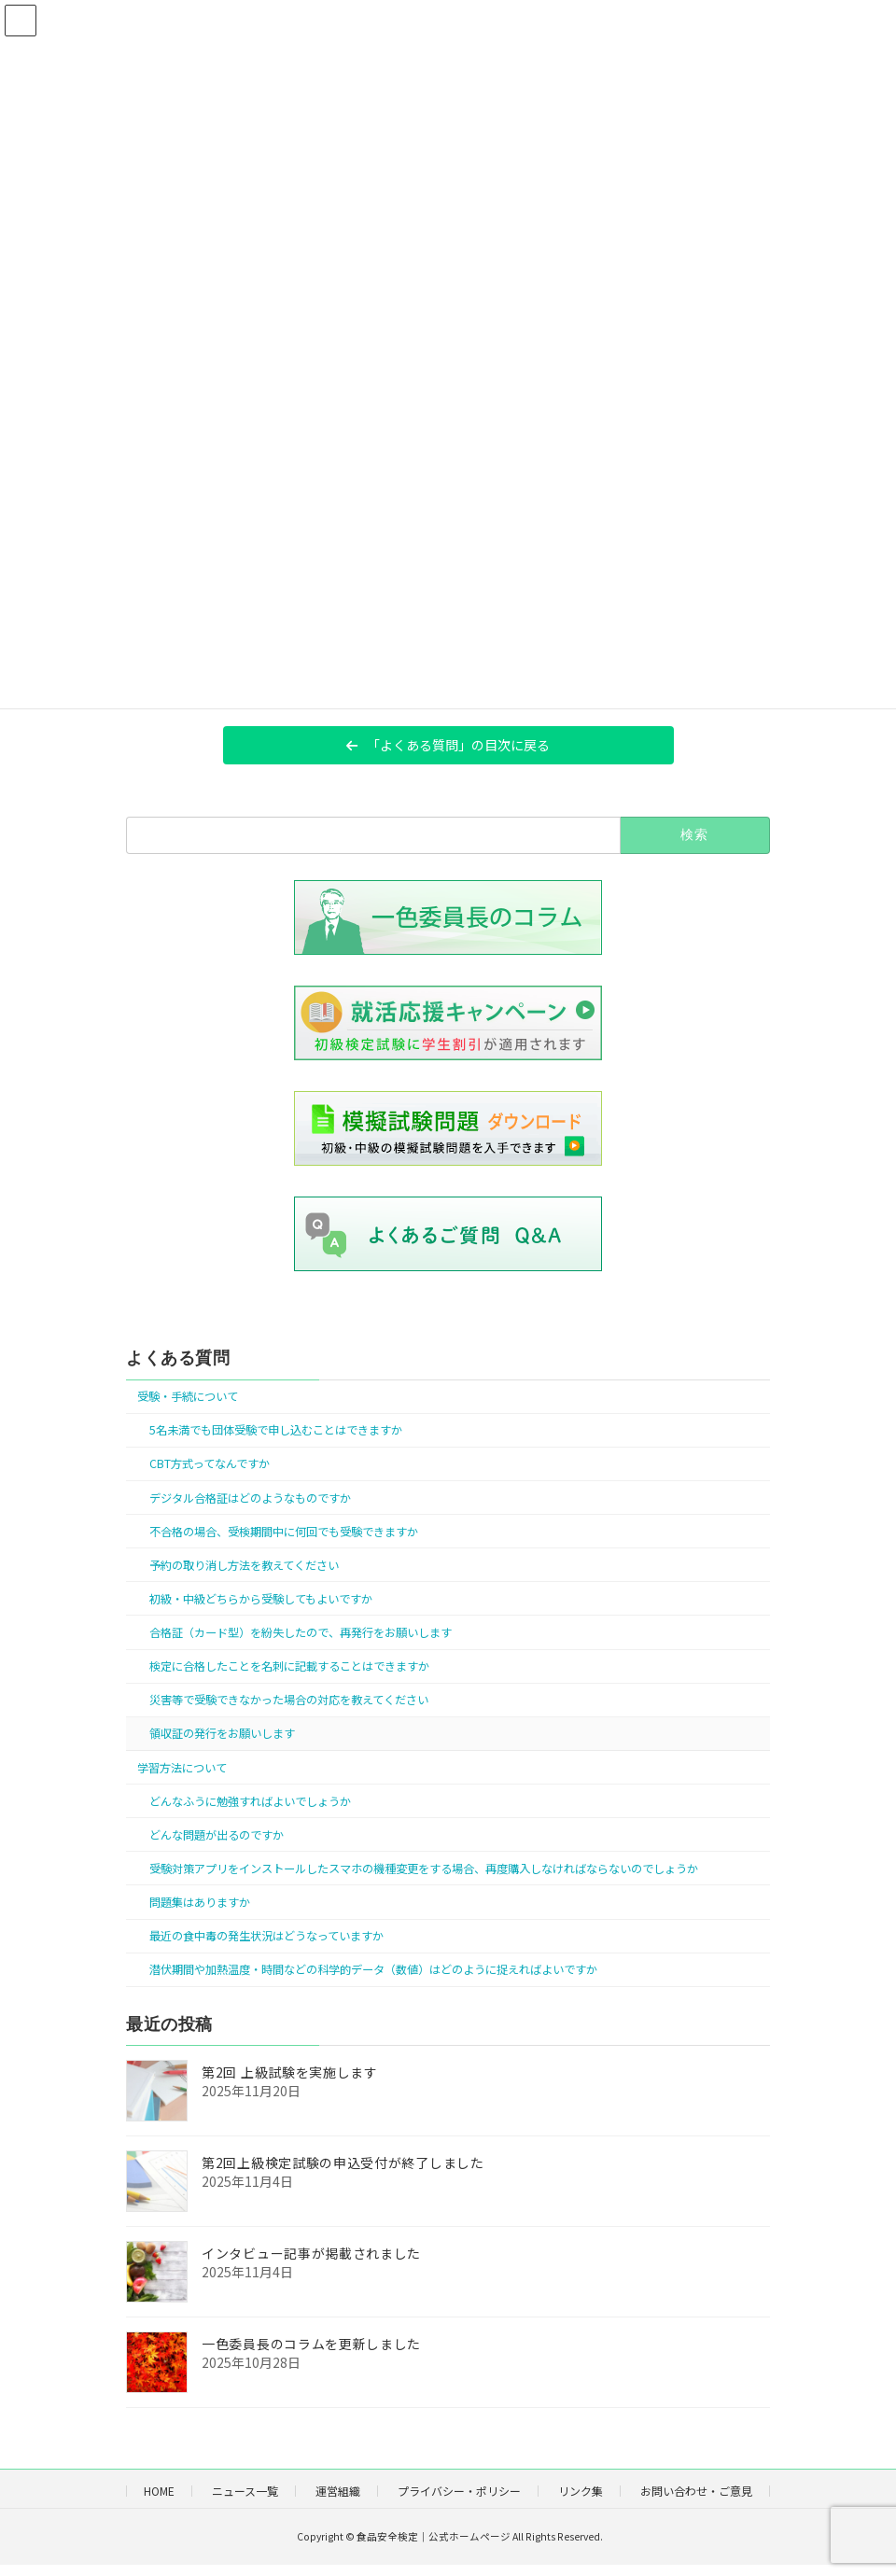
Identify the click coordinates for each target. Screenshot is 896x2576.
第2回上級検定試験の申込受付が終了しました (343, 2162)
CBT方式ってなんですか (209, 1463)
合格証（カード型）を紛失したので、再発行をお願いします (300, 1632)
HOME (159, 2491)
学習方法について (182, 1766)
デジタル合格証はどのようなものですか (250, 1497)
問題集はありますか (199, 1902)
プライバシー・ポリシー (459, 2491)
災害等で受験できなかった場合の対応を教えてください (288, 1699)
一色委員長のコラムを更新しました (311, 2343)
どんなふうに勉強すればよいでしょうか (250, 1800)
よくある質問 (178, 1358)
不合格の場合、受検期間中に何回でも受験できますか (283, 1530)
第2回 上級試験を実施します (290, 2072)
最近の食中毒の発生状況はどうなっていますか (266, 1935)
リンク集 (580, 2491)
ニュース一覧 (245, 2491)
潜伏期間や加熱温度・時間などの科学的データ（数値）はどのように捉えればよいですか (373, 1969)
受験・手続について (187, 1396)
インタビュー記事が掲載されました (311, 2253)
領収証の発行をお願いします (222, 1733)
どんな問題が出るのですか (216, 1834)
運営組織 (337, 2491)
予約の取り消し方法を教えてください (244, 1564)
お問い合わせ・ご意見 (696, 2491)
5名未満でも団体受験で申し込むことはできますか (275, 1429)
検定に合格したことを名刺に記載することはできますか (289, 1666)
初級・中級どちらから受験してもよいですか (260, 1598)
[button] (448, 744)
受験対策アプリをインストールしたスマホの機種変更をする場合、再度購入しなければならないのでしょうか (423, 1868)
